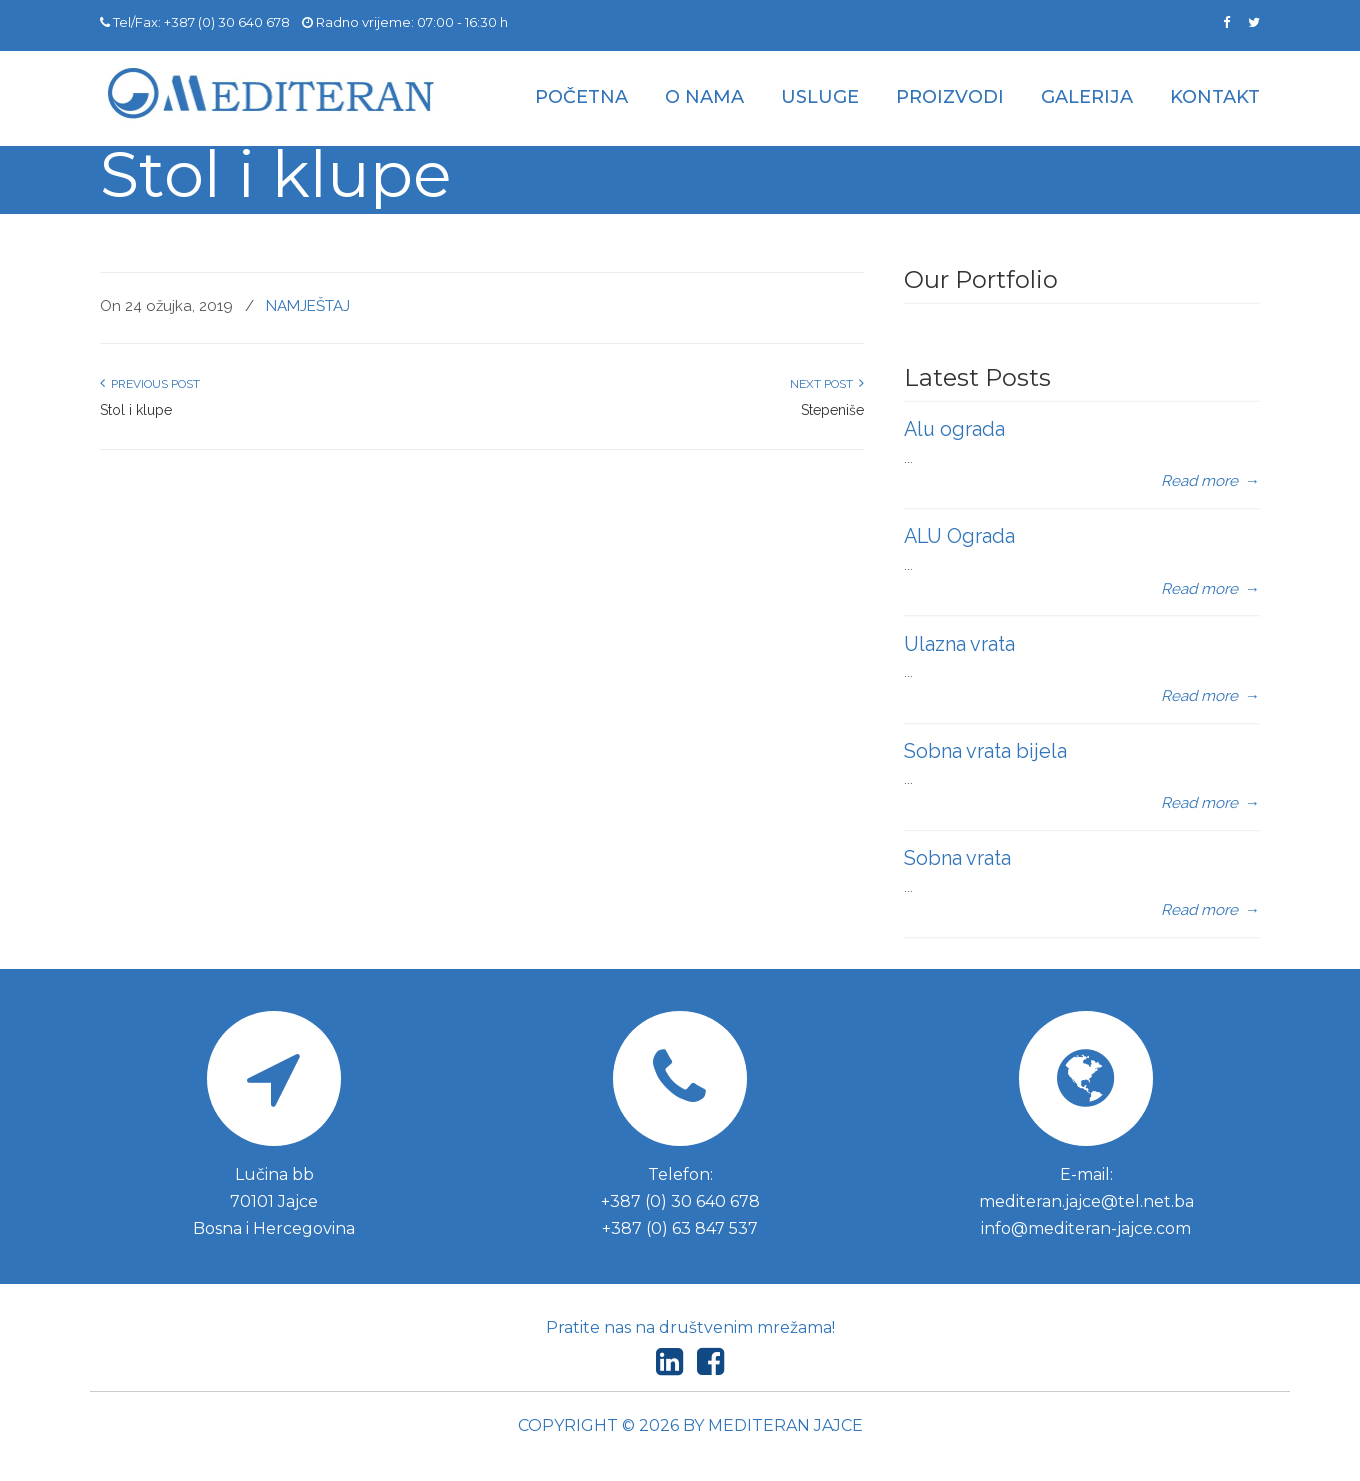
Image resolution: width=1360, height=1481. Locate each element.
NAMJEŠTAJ (308, 306)
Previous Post (150, 384)
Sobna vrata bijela (985, 751)
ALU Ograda (959, 536)
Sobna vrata (957, 858)
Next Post (827, 384)
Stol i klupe (136, 410)
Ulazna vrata (959, 644)
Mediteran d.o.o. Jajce (270, 94)
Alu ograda (954, 429)
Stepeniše (832, 410)
